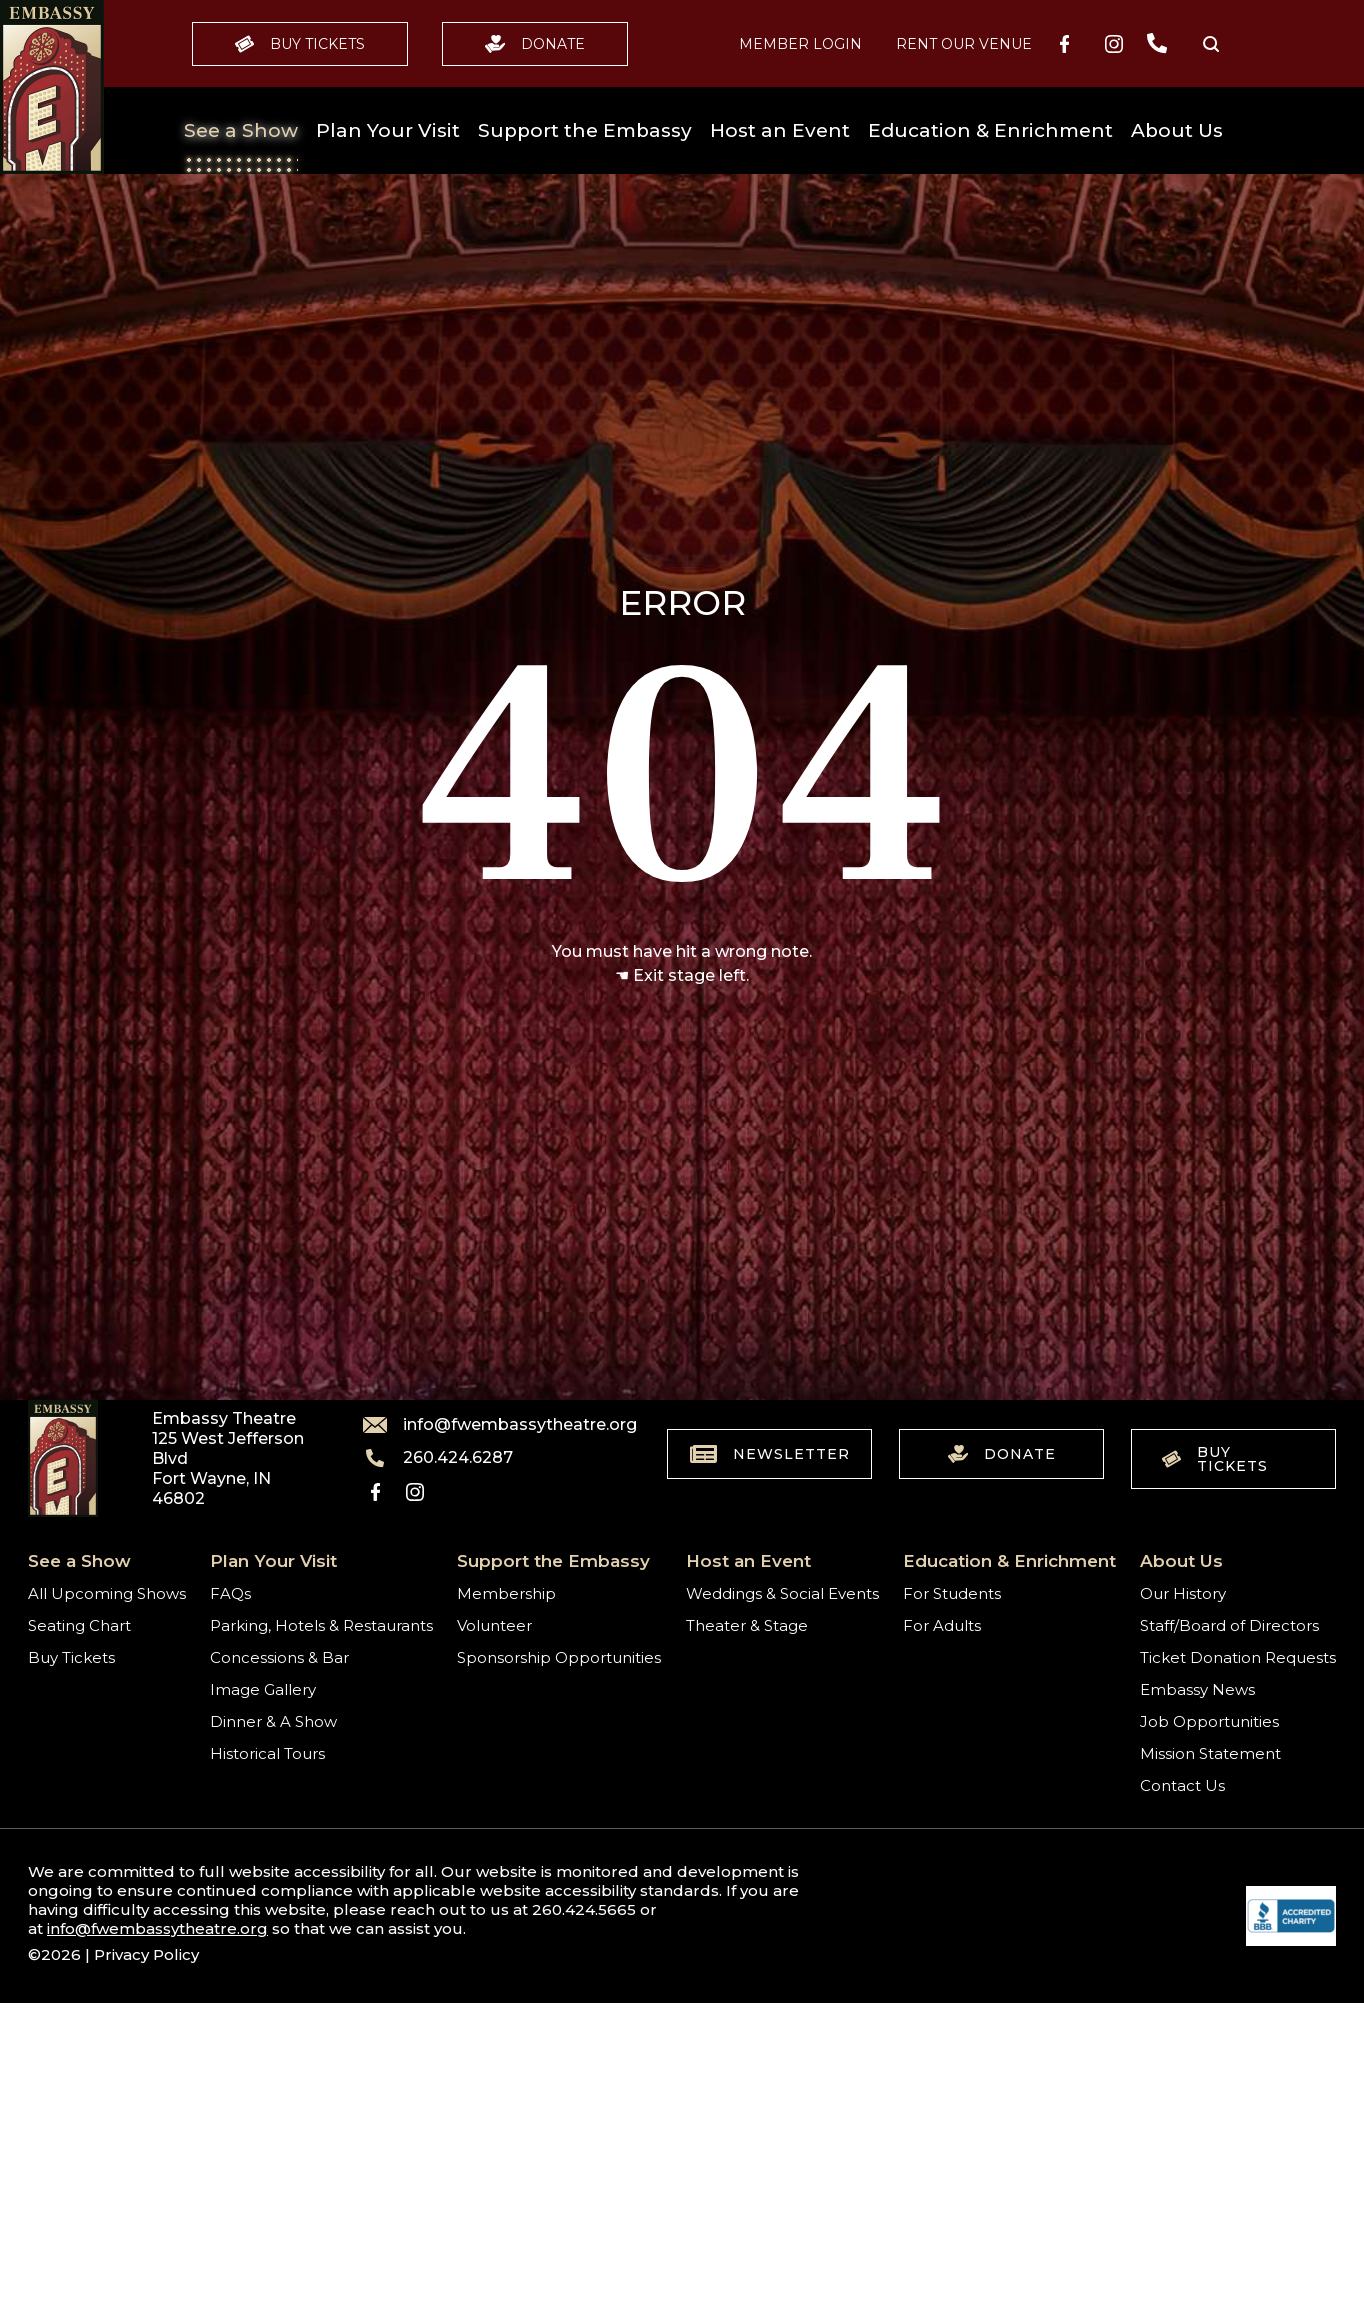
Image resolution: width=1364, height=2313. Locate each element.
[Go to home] (52, 87)
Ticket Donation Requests (1238, 1657)
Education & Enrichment (990, 130)
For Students (952, 1593)
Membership (506, 1593)
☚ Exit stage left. (682, 975)
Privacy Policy (146, 1954)
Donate (535, 44)
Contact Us (1182, 1785)
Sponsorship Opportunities (559, 1657)
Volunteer (494, 1625)
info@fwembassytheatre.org (488, 1425)
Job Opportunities (1209, 1721)
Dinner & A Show (273, 1721)
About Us (1177, 130)
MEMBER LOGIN (800, 44)
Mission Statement (1210, 1753)
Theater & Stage (747, 1625)
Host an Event (780, 130)
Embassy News (1197, 1689)
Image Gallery (263, 1689)
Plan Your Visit (388, 130)
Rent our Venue (964, 44)
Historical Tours (267, 1753)
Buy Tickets (300, 44)
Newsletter (770, 1454)
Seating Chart (79, 1625)
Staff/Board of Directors (1229, 1625)
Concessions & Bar (279, 1657)
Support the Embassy (585, 130)
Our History (1183, 1593)
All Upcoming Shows (107, 1593)
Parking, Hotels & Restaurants (321, 1625)
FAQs (230, 1593)
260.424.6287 (438, 1458)
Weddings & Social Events (782, 1593)
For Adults (942, 1625)
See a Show (241, 130)
